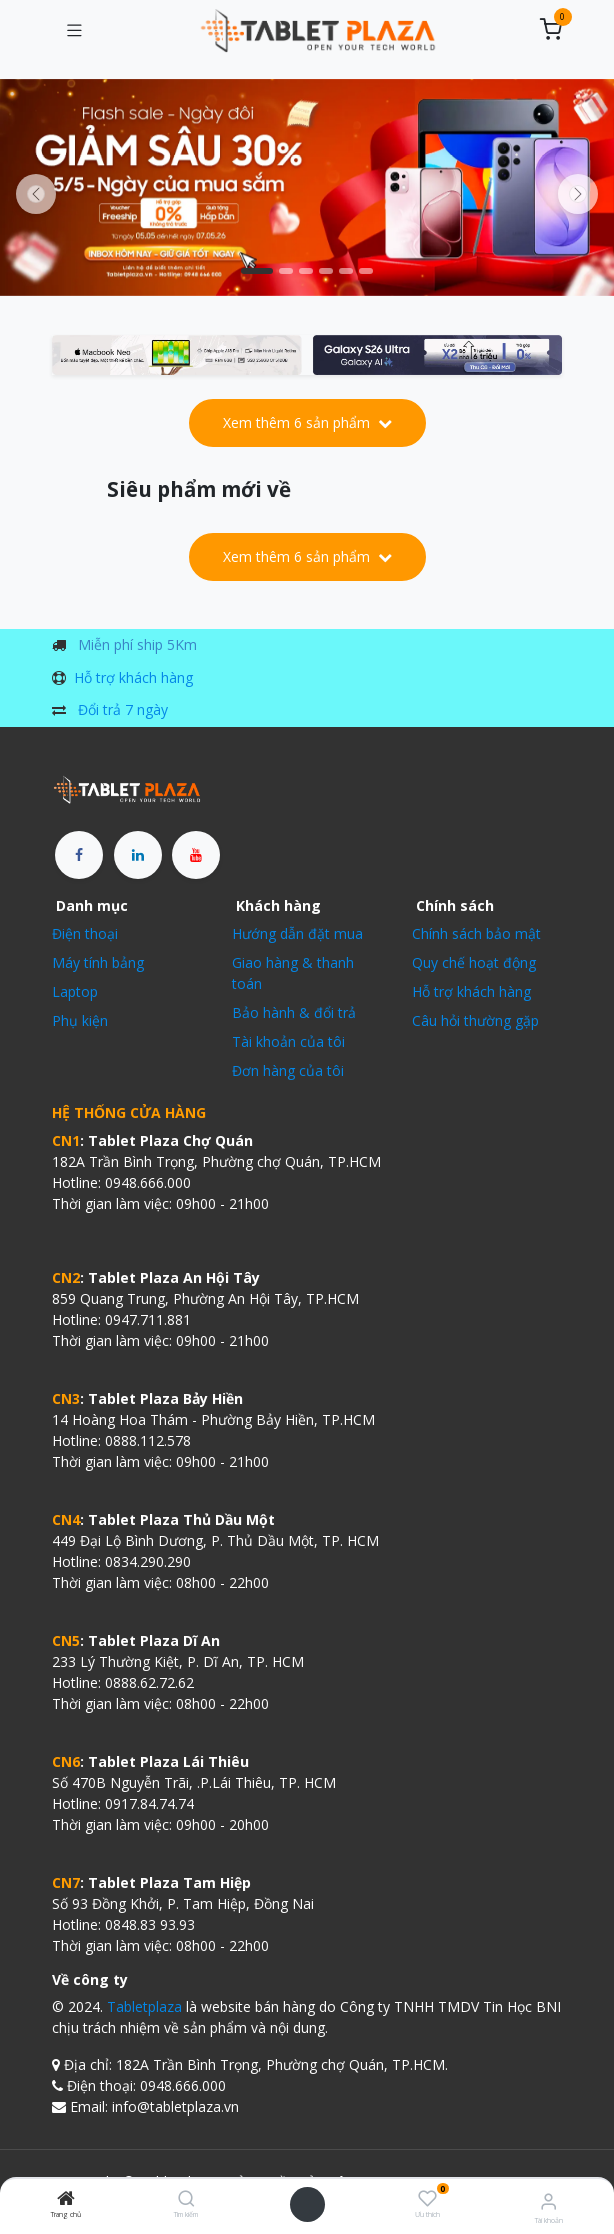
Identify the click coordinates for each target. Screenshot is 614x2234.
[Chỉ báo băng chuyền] (257, 271)
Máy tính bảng (98, 962)
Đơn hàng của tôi (288, 1070)
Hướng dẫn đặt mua (297, 933)
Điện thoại (85, 933)
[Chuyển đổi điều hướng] (74, 31)
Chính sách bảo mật (476, 933)
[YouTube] (196, 855)
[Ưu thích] (427, 2198)
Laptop (75, 991)
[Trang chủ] (66, 2199)
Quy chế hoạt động (474, 962)
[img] (578, 194)
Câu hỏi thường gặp (475, 1020)
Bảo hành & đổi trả (294, 1012)
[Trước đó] (36, 194)
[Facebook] (79, 855)
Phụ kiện (80, 1020)
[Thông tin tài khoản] (548, 2200)
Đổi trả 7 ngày (123, 709)
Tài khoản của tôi (288, 1041)
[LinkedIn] (138, 855)
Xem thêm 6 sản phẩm (307, 422)
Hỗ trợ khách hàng (133, 677)
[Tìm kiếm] (186, 2199)
